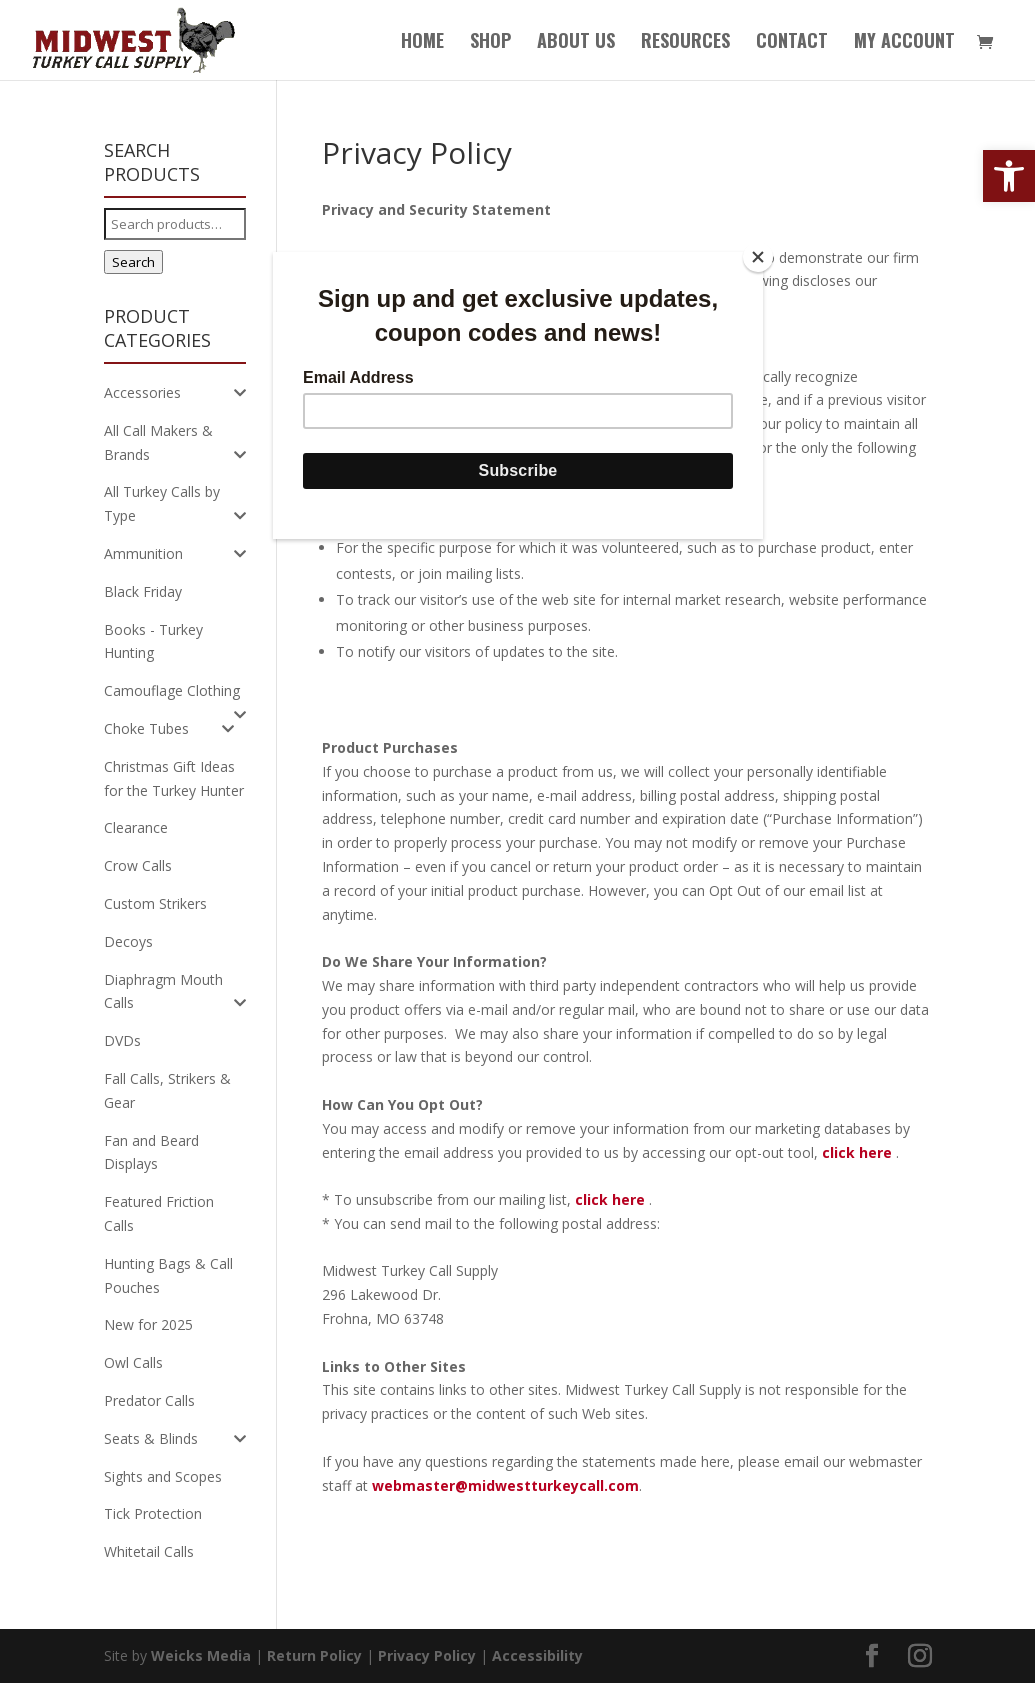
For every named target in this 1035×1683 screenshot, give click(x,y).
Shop (490, 43)
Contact (792, 43)
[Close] (758, 257)
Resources (685, 43)
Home (422, 43)
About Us (576, 43)
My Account (904, 43)
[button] (1009, 176)
